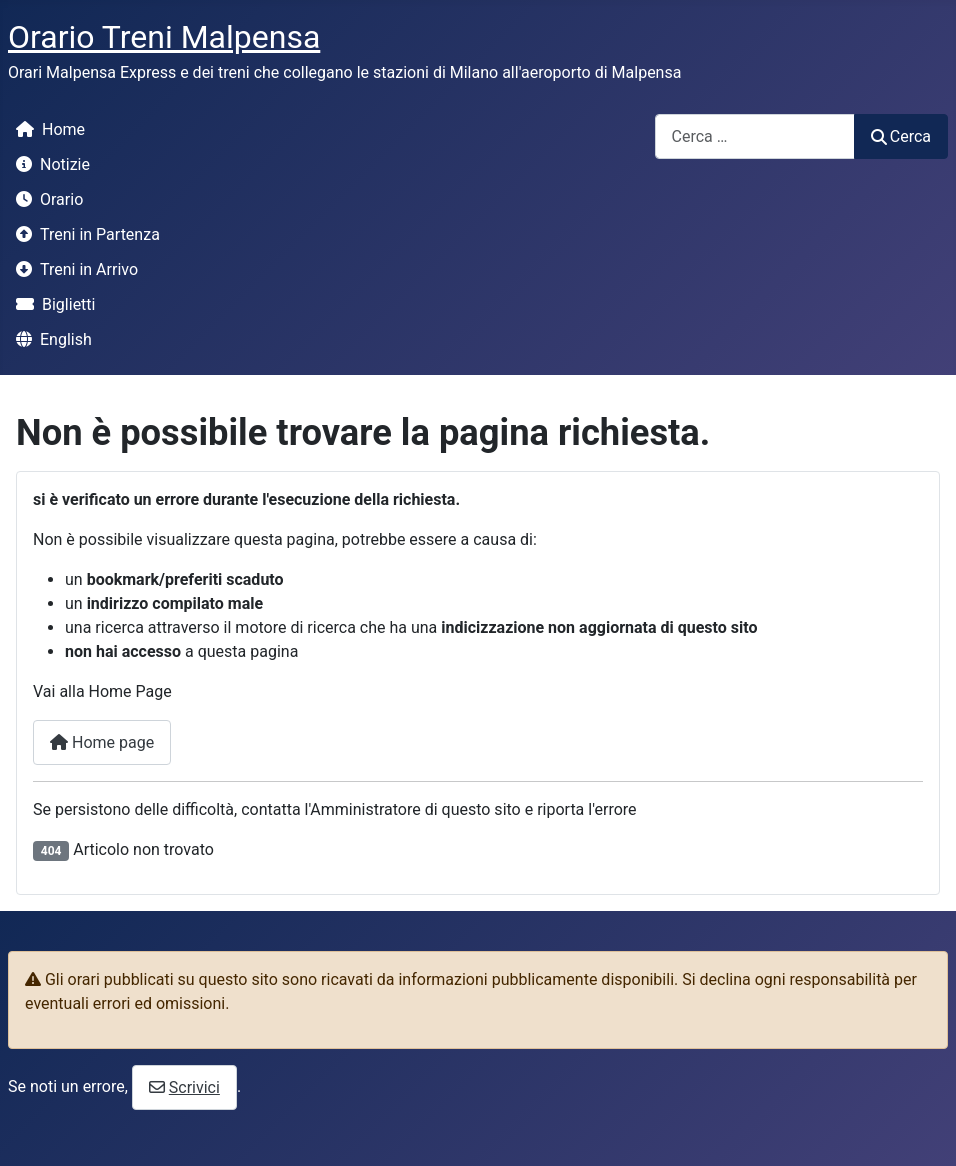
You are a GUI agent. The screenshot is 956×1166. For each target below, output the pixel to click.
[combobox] (755, 136)
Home (46, 129)
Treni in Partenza (84, 234)
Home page (102, 742)
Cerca (901, 136)
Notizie (49, 164)
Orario (45, 199)
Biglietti (51, 304)
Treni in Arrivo (73, 269)
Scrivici (194, 1087)
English (50, 339)
